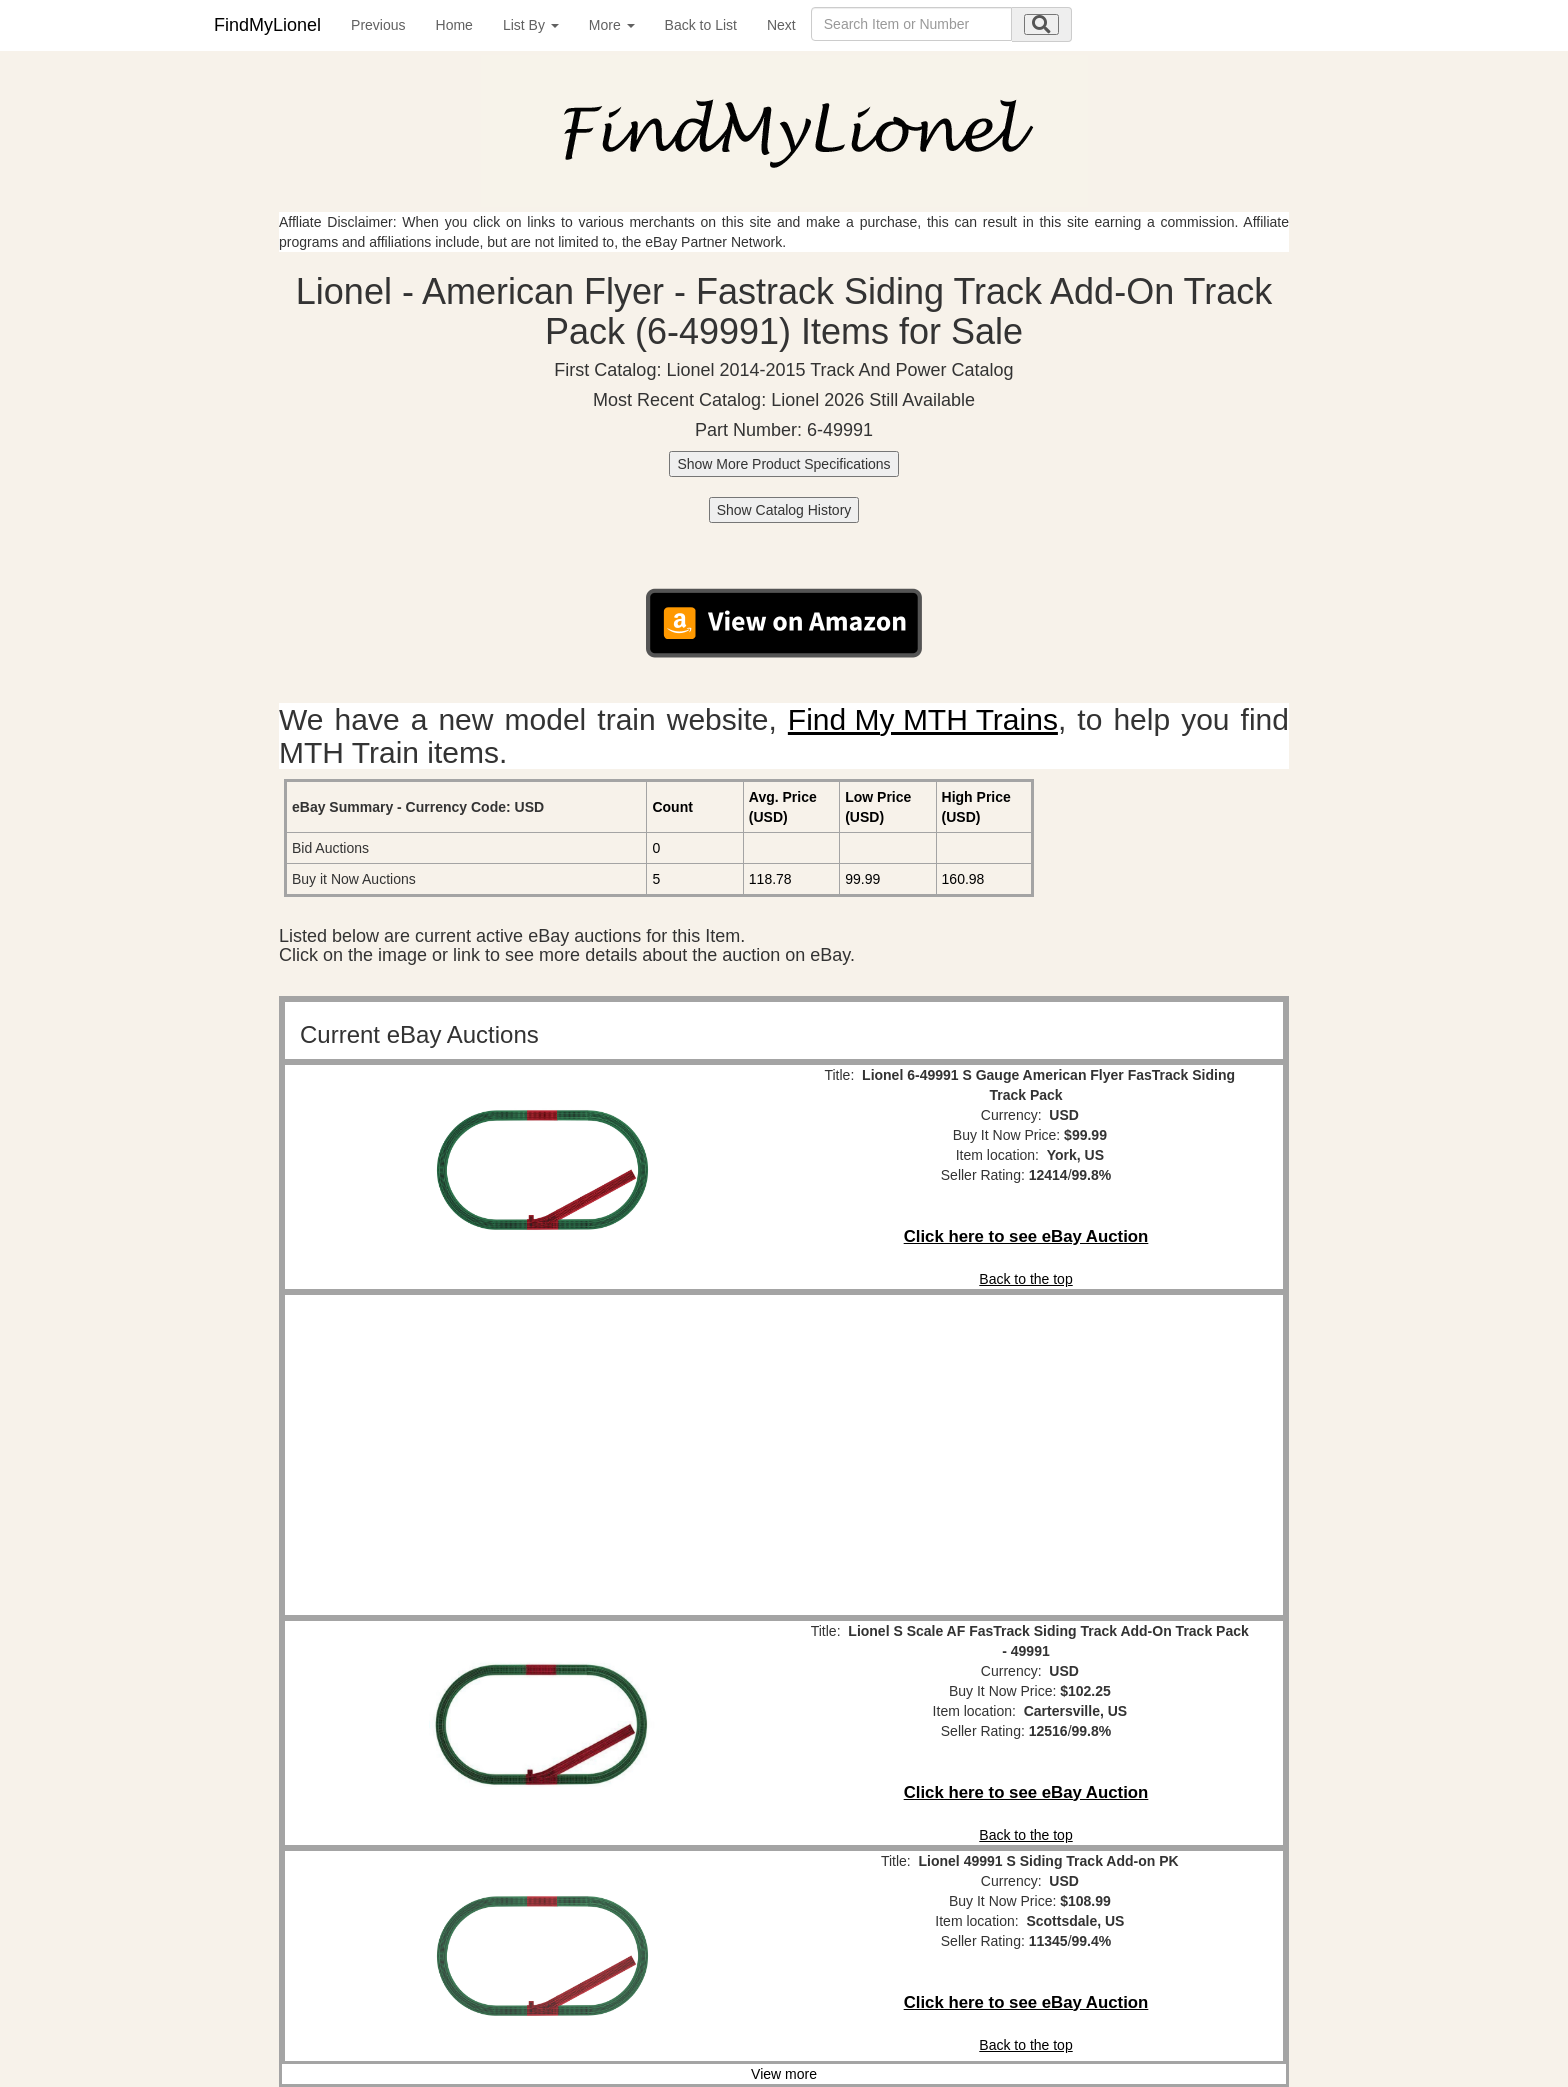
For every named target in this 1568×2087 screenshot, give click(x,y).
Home (454, 25)
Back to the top (1025, 1279)
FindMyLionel (267, 25)
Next (781, 25)
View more (784, 2074)
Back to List (701, 25)
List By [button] (531, 25)
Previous (378, 25)
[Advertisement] (542, 1455)
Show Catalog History (784, 510)
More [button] (612, 25)
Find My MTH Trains (923, 719)
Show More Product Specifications (783, 464)
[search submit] (1041, 24)
